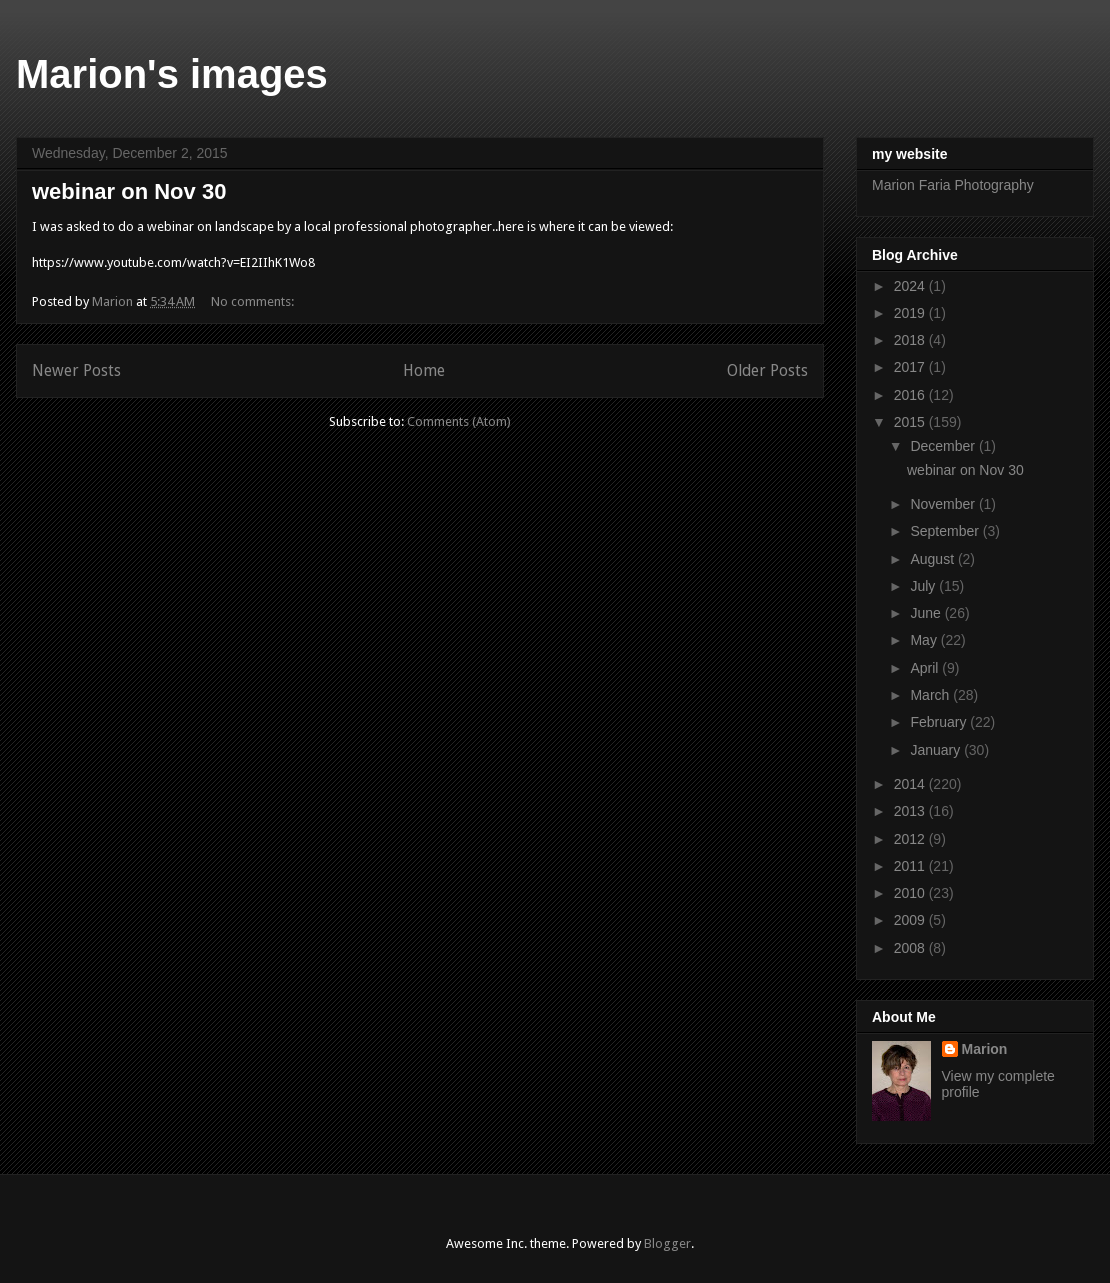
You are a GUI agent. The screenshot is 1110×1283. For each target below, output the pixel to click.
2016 (911, 395)
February (940, 722)
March (931, 695)
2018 (911, 340)
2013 (911, 811)
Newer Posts (76, 370)
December (944, 446)
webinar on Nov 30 (129, 191)
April (926, 668)
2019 (911, 313)
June (927, 613)
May (925, 640)
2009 (911, 920)
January (937, 750)
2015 (911, 422)
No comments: (254, 301)
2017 (911, 367)
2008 (911, 948)
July (924, 586)
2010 (911, 893)
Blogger (667, 1243)
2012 (911, 839)
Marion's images (172, 74)
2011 (911, 866)
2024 (911, 286)
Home (424, 370)
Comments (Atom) (459, 421)
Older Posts (767, 370)
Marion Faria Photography (953, 185)
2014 (911, 784)
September (946, 531)
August (933, 559)
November (944, 504)
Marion (985, 1049)
